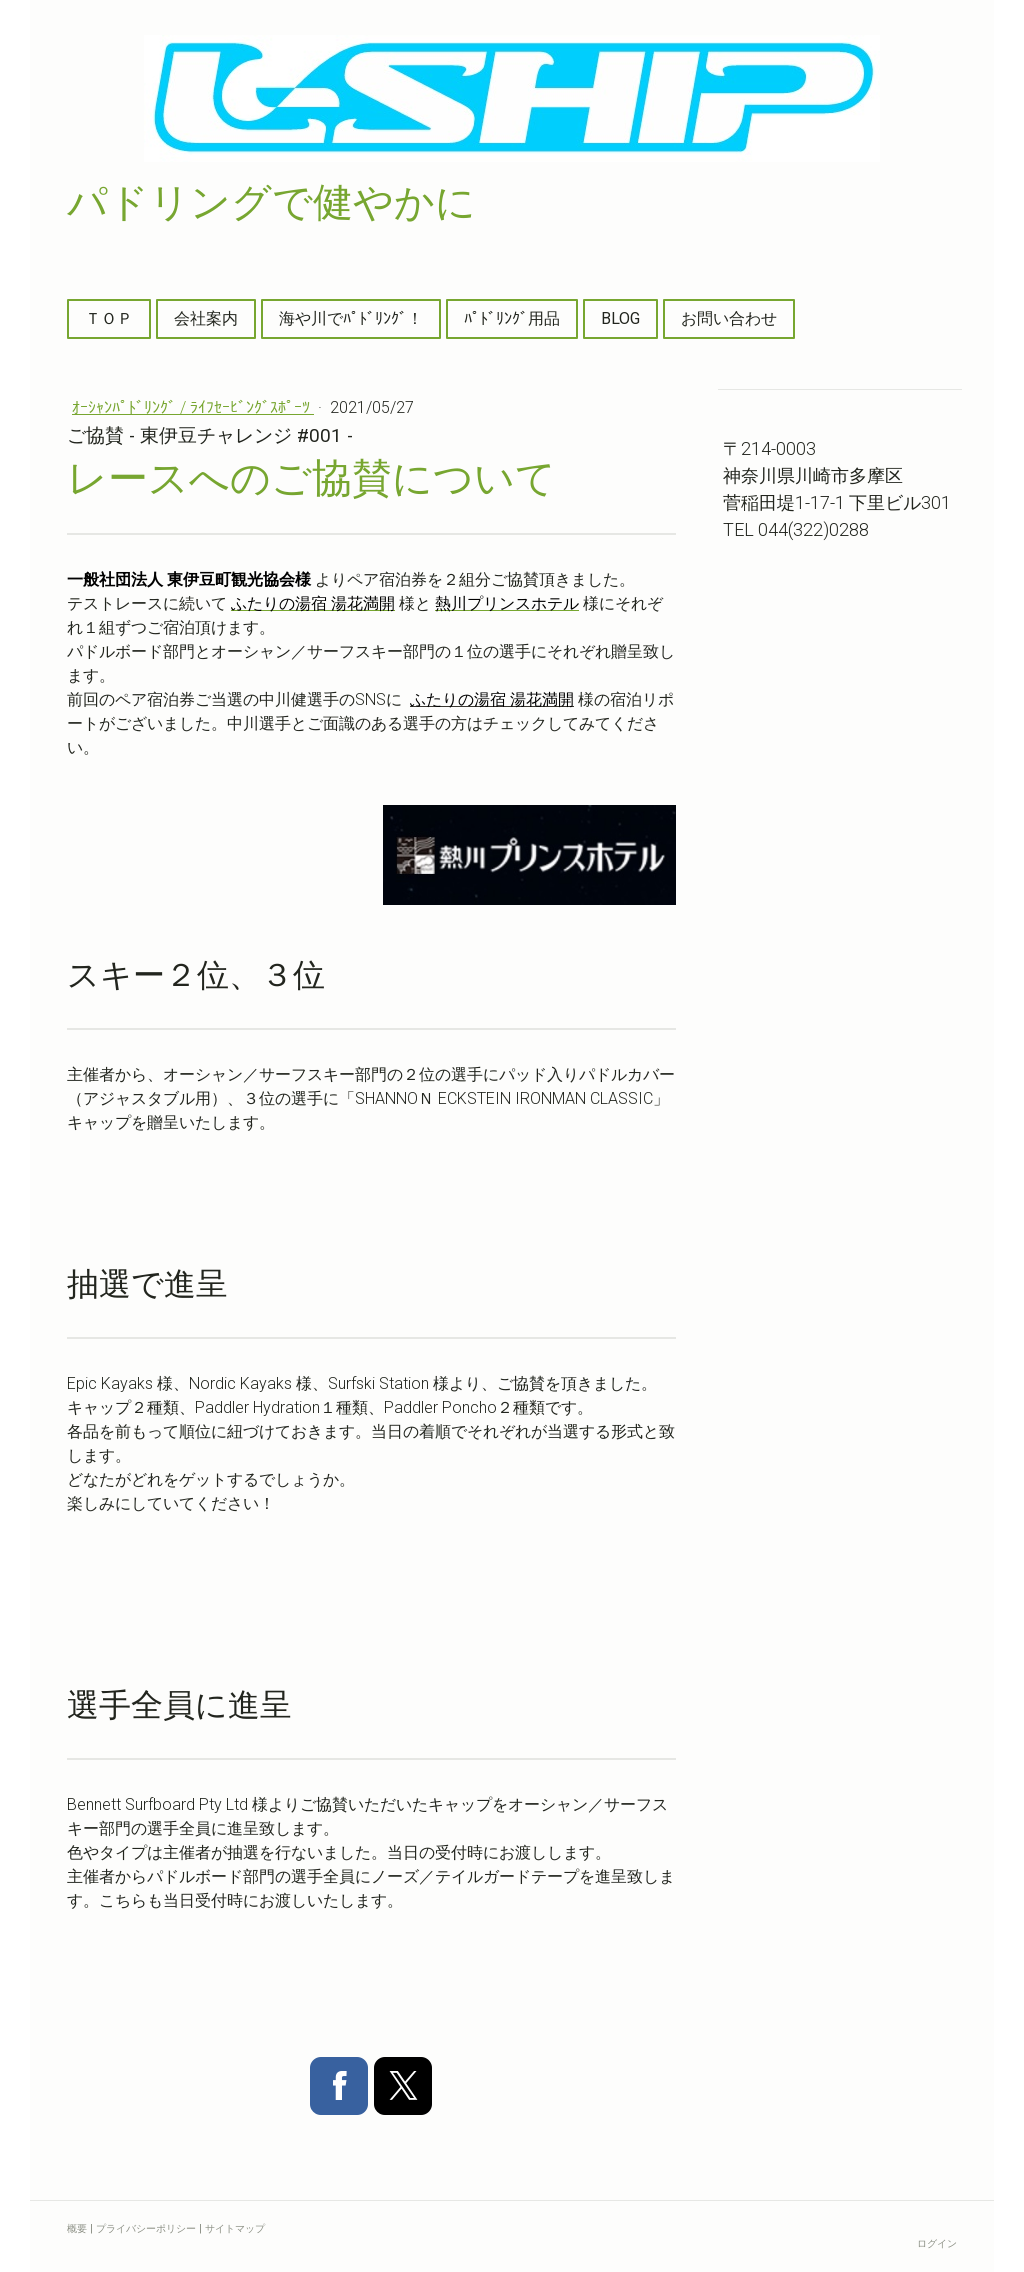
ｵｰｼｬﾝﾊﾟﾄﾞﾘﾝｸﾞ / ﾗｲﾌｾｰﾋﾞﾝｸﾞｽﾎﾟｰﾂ (193, 407)
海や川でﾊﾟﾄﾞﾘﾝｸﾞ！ (351, 318)
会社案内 (206, 318)
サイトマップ (235, 2228)
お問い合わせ (729, 318)
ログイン (937, 2243)
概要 (77, 2228)
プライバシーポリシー (146, 2228)
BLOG (620, 318)
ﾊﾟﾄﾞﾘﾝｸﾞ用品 (512, 318)
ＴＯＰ (109, 318)
